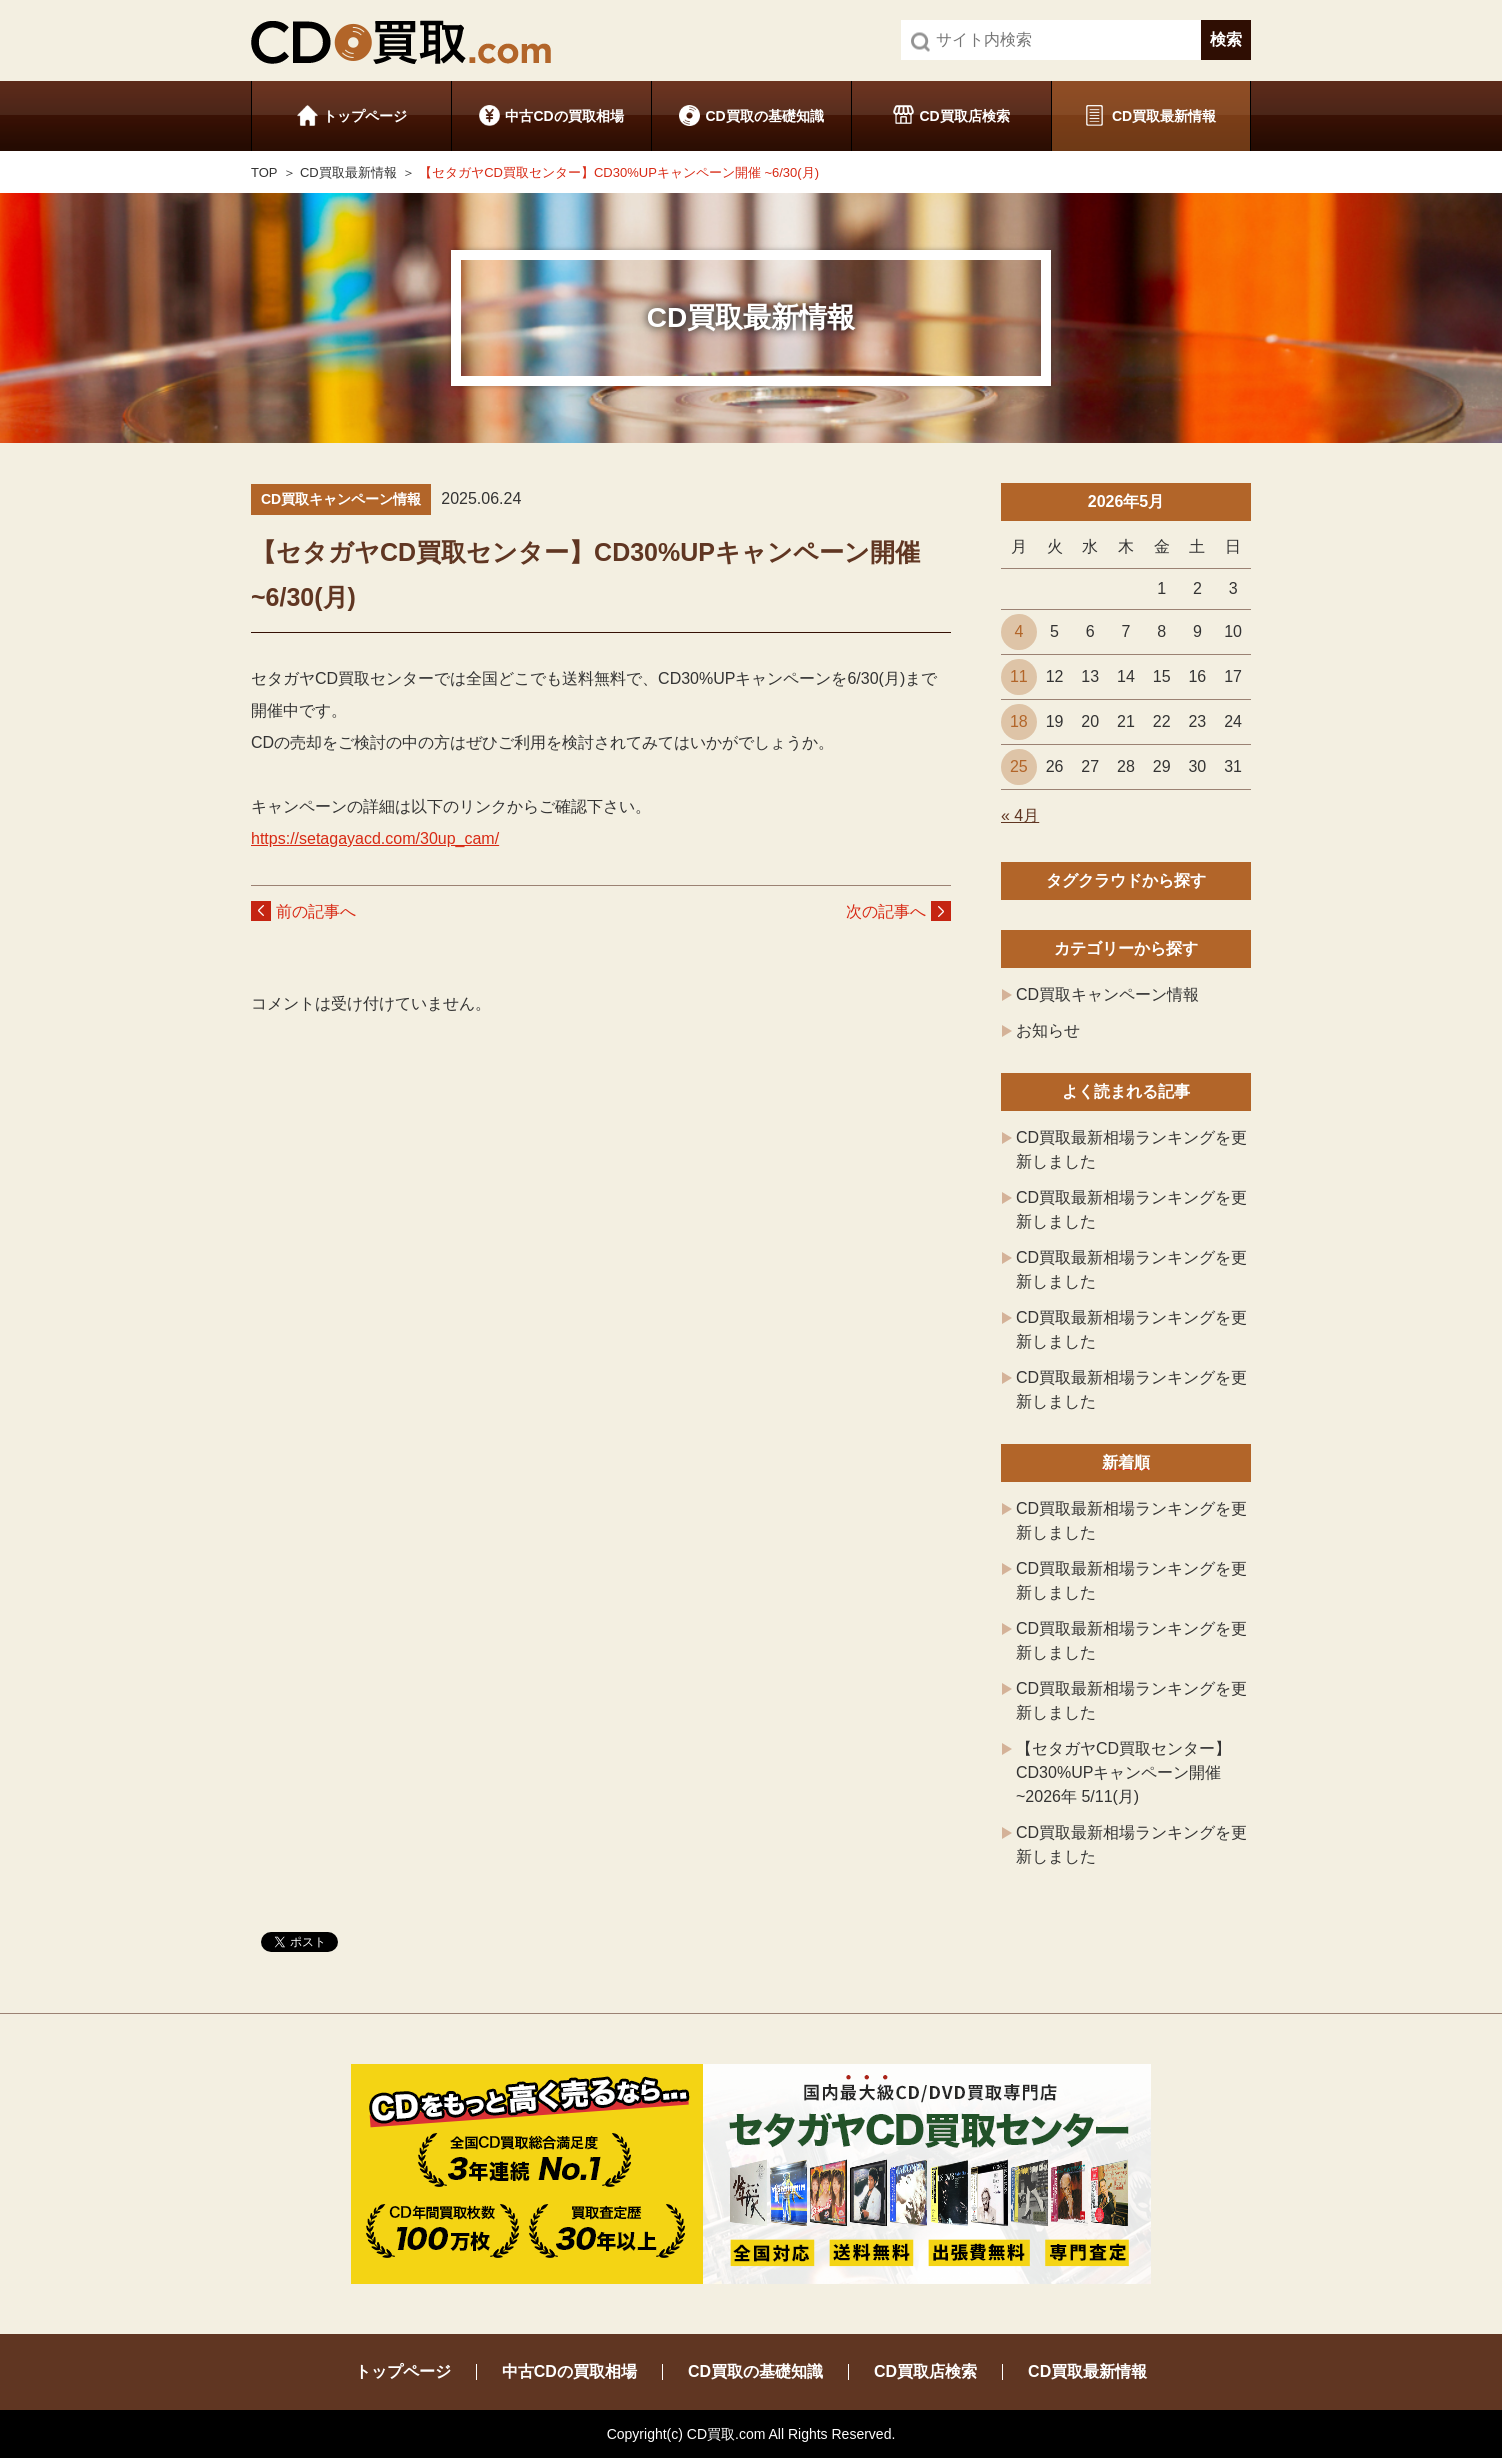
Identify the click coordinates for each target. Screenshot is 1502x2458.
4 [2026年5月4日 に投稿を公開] (1018, 631)
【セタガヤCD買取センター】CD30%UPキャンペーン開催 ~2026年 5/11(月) (1123, 1772)
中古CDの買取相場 (564, 116)
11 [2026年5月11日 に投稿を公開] (1019, 676)
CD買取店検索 (964, 116)
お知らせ (1048, 1030)
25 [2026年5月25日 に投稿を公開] (1019, 766)
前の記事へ (316, 911)
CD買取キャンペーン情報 (1107, 994)
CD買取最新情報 (1164, 116)
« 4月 (1020, 815)
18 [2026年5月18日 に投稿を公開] (1019, 721)
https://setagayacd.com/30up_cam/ (375, 838)
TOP (264, 172)
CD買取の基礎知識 (764, 116)
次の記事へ (886, 911)
